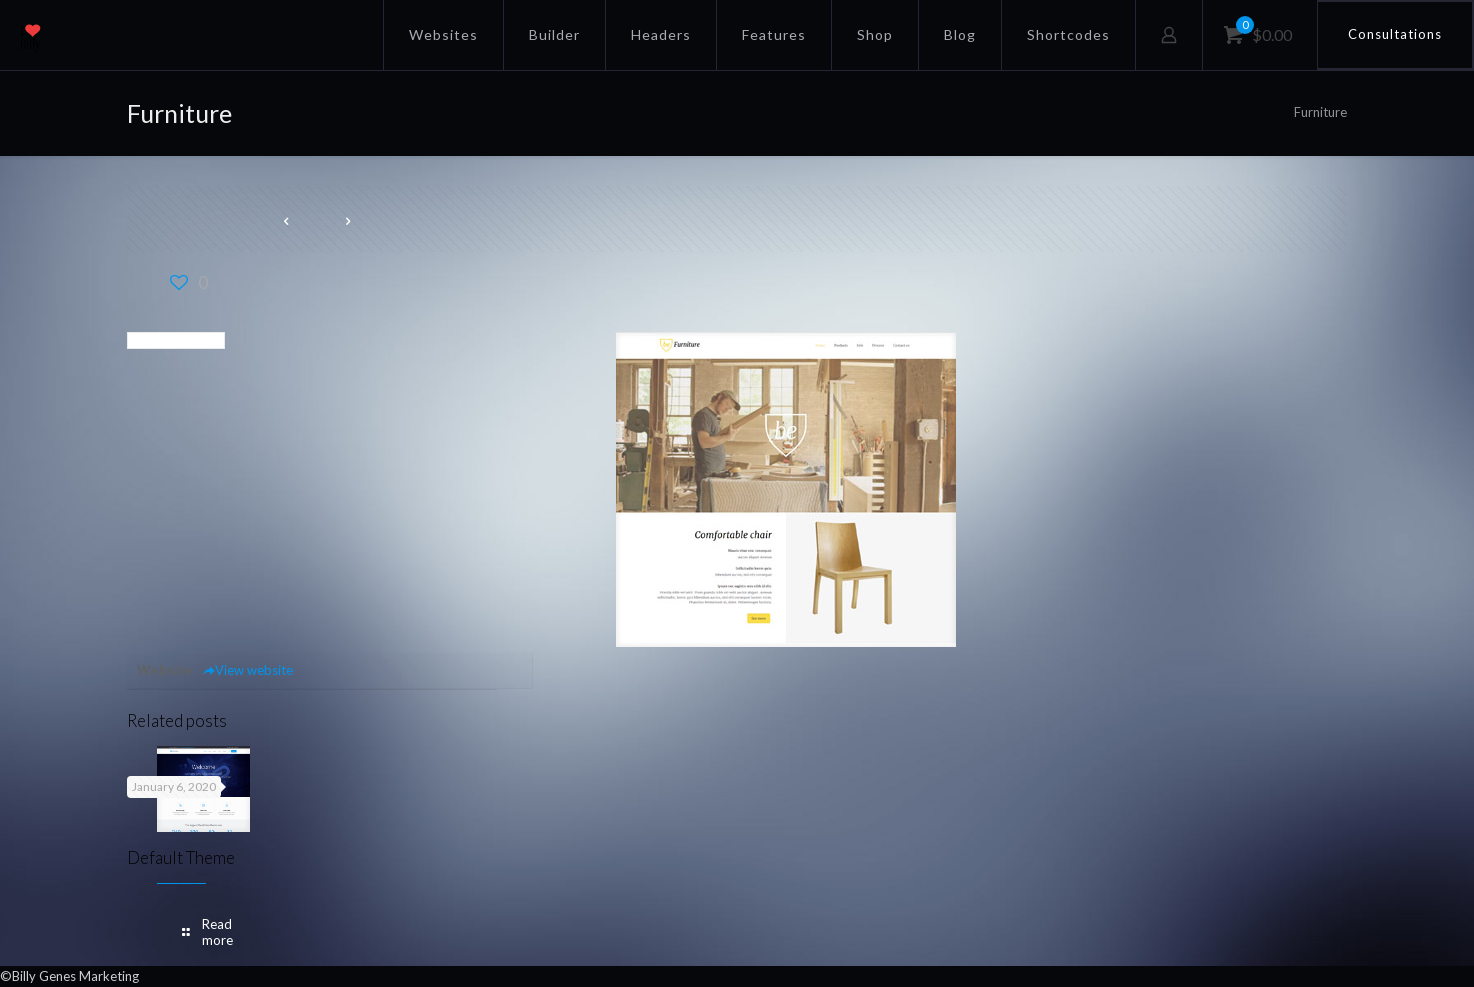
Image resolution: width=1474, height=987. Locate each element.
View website (247, 670)
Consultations (1395, 34)
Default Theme (181, 857)
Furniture (1320, 112)
